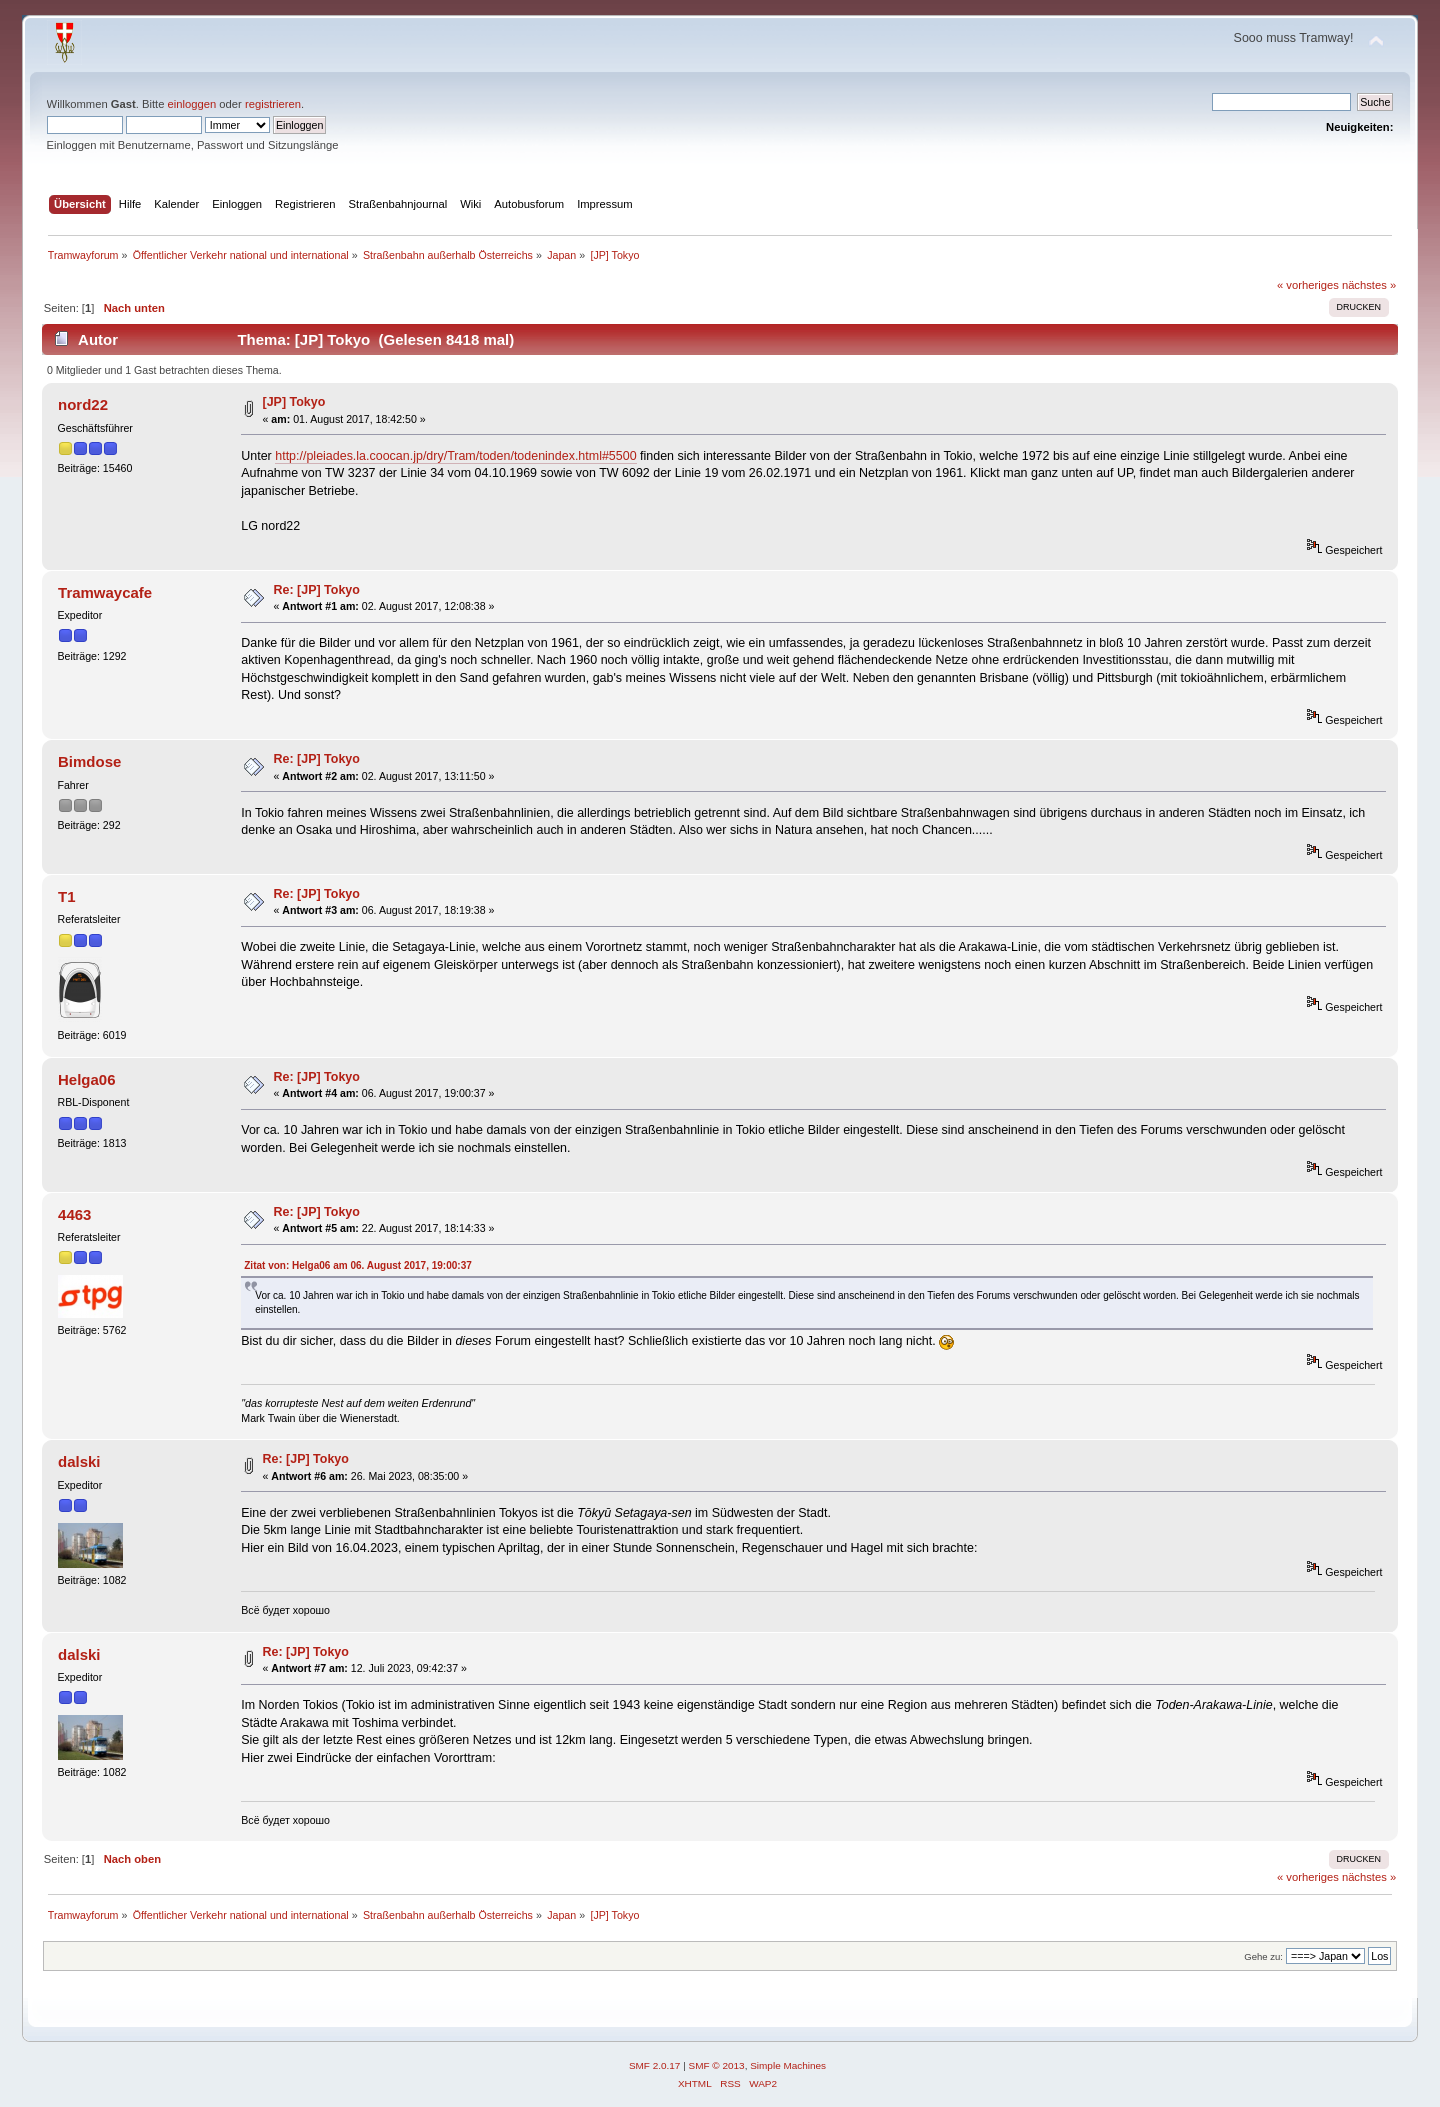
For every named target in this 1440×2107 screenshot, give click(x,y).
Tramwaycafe (105, 592)
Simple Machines (788, 2065)
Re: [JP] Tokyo (317, 590)
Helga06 (86, 1079)
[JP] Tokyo (294, 402)
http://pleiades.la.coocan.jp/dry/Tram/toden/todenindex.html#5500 (455, 456)
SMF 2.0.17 (655, 2065)
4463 (74, 1214)
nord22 (83, 404)
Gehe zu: (1263, 1956)
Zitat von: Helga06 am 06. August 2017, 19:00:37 (358, 1265)
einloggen (192, 104)
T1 (66, 896)
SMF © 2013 (717, 2065)
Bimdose (89, 761)
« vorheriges (1308, 285)
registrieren (273, 104)
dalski (79, 1461)
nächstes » (1369, 285)
